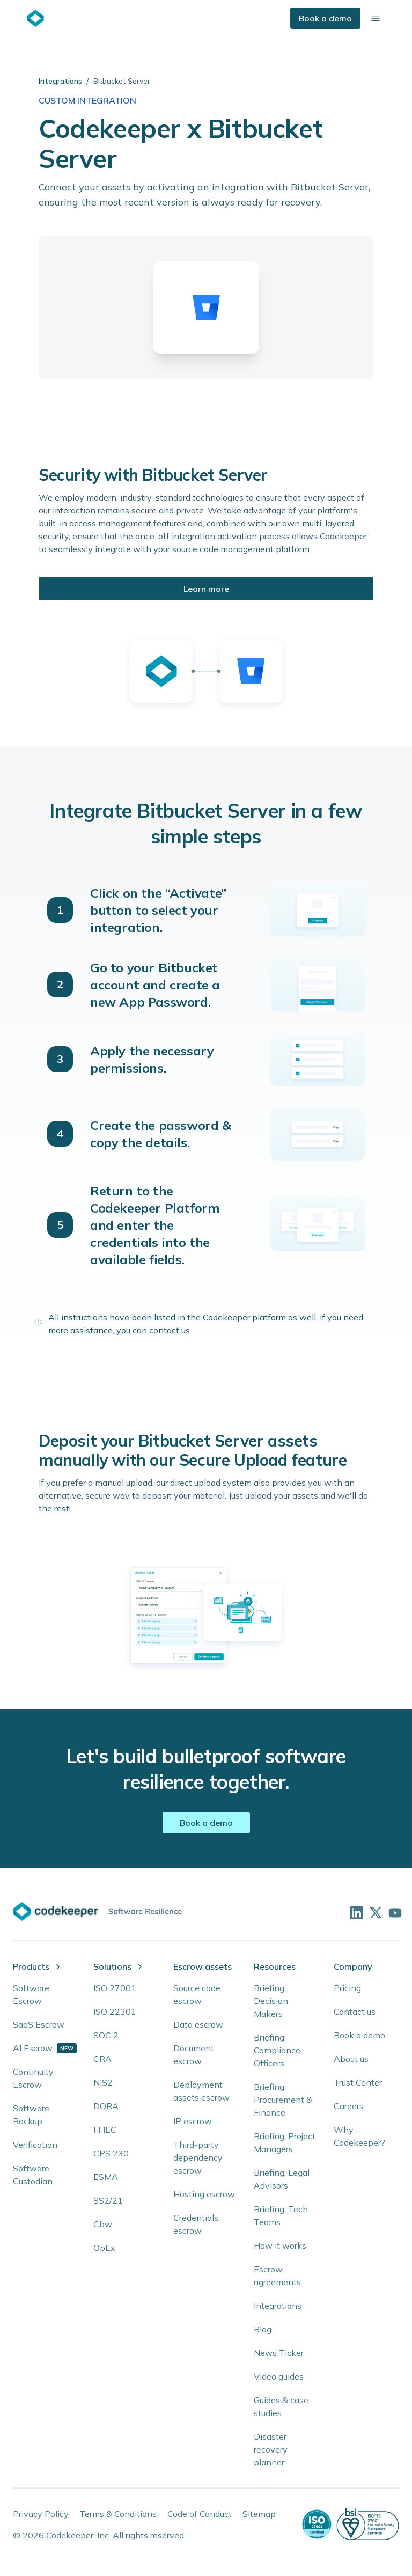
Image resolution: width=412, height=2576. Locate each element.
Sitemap (259, 2513)
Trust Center (358, 2082)
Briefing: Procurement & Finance (283, 2099)
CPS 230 (111, 2153)
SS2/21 (108, 2200)
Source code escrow (196, 1994)
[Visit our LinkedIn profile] (355, 1911)
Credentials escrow (195, 2224)
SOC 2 (106, 2035)
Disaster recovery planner (271, 2449)
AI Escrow (33, 2048)
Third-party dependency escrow (198, 2157)
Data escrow (198, 2024)
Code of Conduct (199, 2513)
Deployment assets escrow (201, 2091)
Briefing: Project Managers (284, 2142)
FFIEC (104, 2129)
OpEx (104, 2247)
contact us (169, 1330)
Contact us (355, 2011)
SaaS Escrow (38, 2024)
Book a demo (325, 18)
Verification (35, 2144)
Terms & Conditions (118, 2513)
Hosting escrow (204, 2194)
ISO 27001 (114, 1988)
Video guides (279, 2376)
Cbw (102, 2224)
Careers (349, 2106)
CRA (102, 2058)
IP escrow (192, 2121)
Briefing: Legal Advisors (282, 2179)
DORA (106, 2106)
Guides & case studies (281, 2406)
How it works (280, 2245)
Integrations (60, 81)
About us (351, 2058)
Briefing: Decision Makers (271, 2001)
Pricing (347, 1988)
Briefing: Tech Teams (281, 2215)
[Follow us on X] (374, 1911)
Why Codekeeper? (359, 2136)
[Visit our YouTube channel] (393, 1911)
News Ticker (279, 2352)
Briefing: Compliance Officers (277, 2050)
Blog (262, 2329)
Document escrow (193, 2054)
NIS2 (103, 2082)
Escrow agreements (277, 2275)
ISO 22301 (114, 2011)
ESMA (105, 2176)
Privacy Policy (41, 2513)
